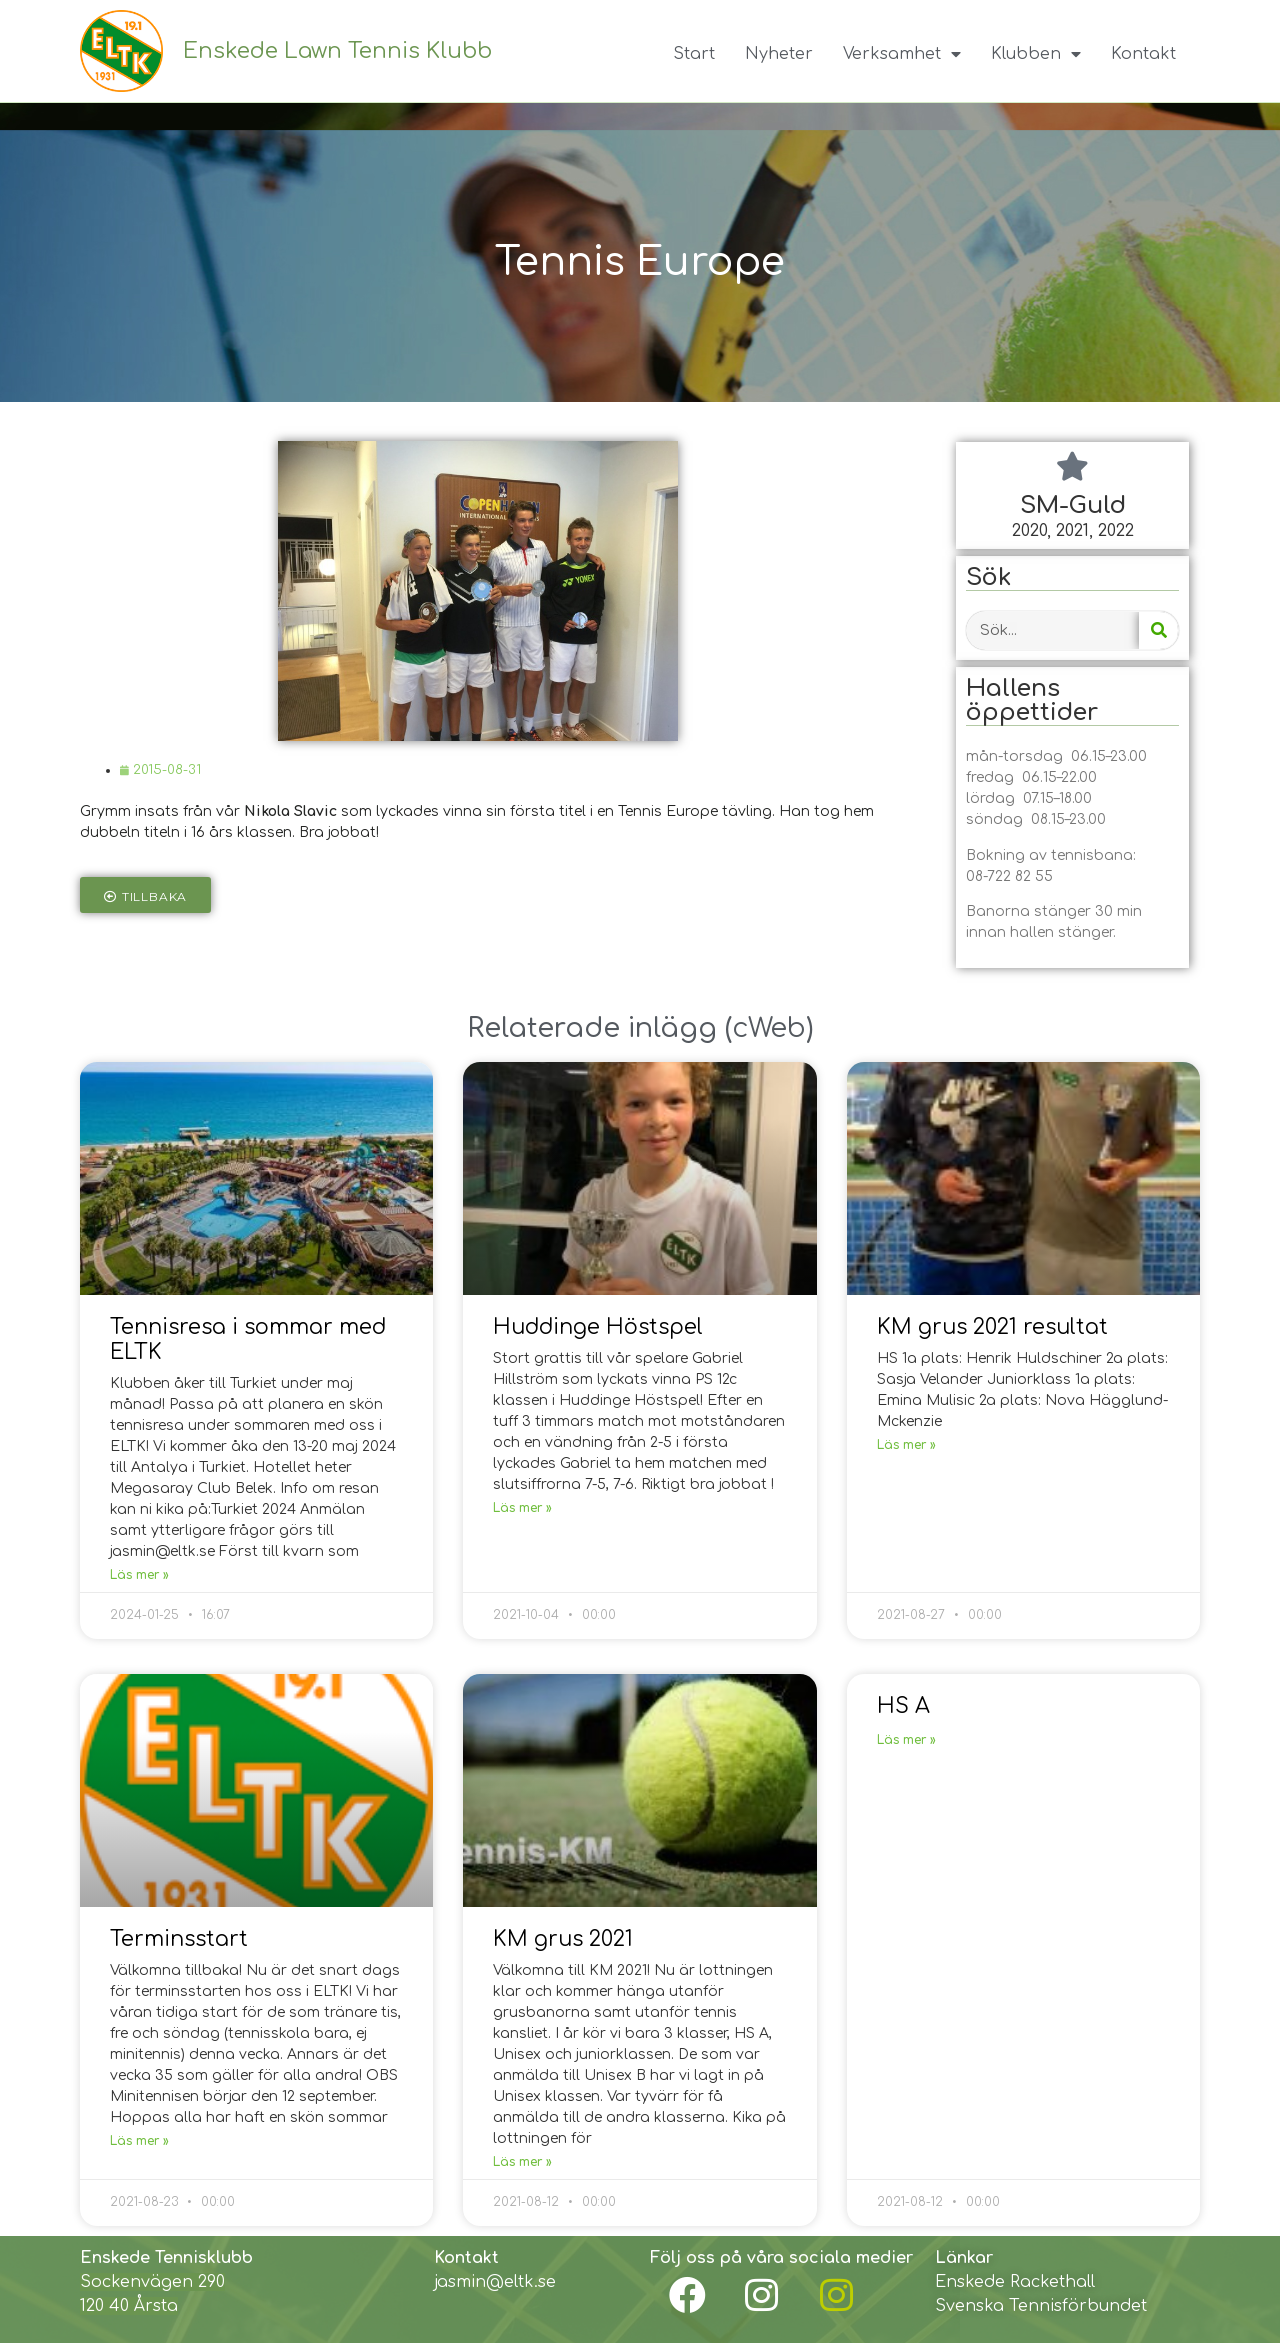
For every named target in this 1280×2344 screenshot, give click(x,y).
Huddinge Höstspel (598, 1327)
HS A (903, 1706)
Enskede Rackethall (1015, 2282)
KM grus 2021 (563, 1939)
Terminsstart (179, 1939)
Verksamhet (902, 54)
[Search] (1158, 631)
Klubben (1036, 54)
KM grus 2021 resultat (992, 1327)
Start (694, 54)
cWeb (769, 1028)
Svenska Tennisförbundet (1041, 2306)
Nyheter (779, 54)
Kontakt (1143, 54)
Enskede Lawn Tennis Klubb (337, 51)
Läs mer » (139, 1575)
